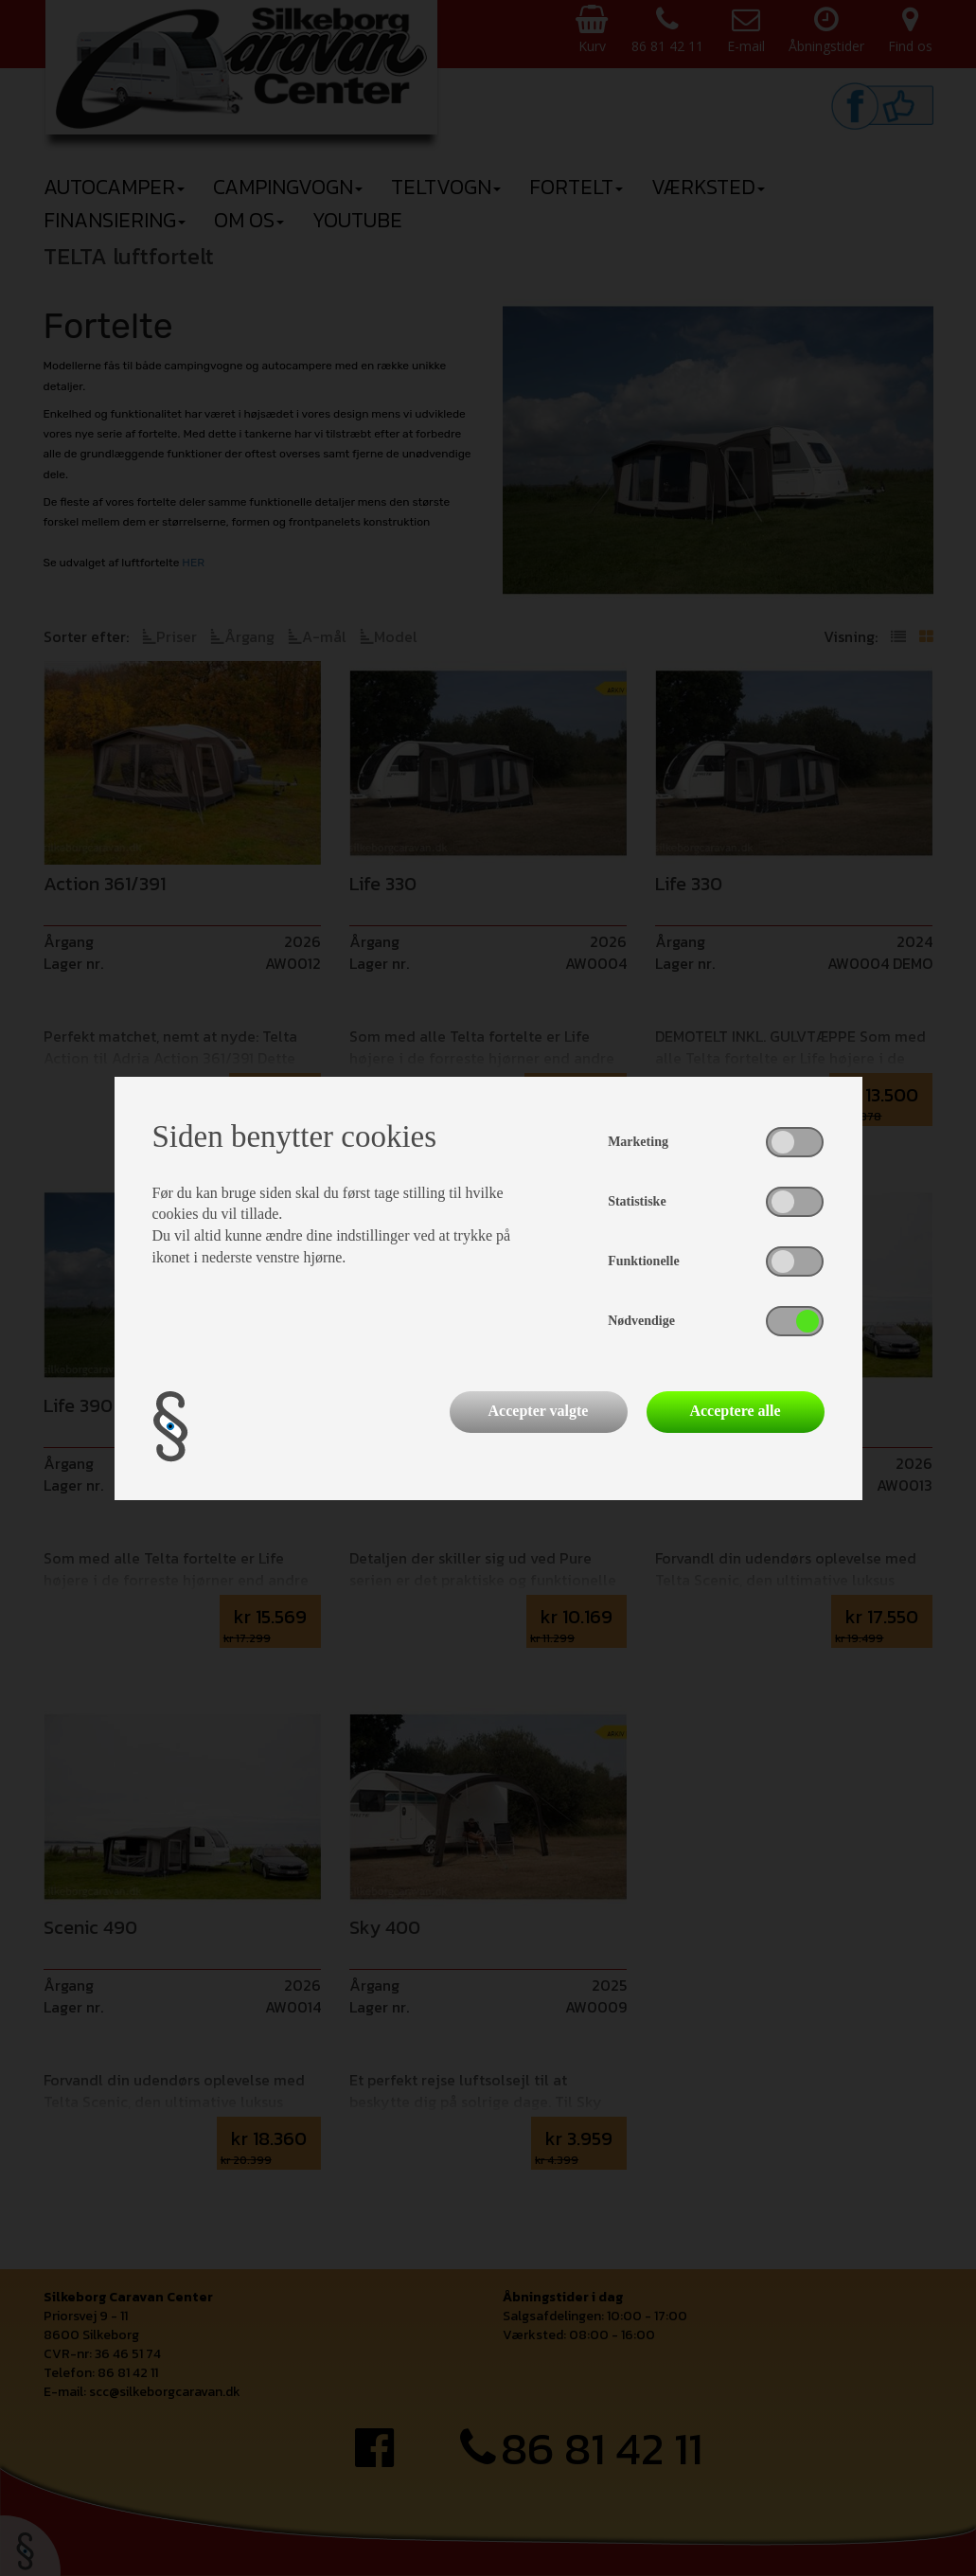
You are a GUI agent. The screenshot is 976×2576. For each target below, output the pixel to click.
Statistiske (636, 1201)
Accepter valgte (538, 1411)
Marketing (638, 1142)
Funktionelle (643, 1261)
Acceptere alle (734, 1411)
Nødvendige (641, 1321)
